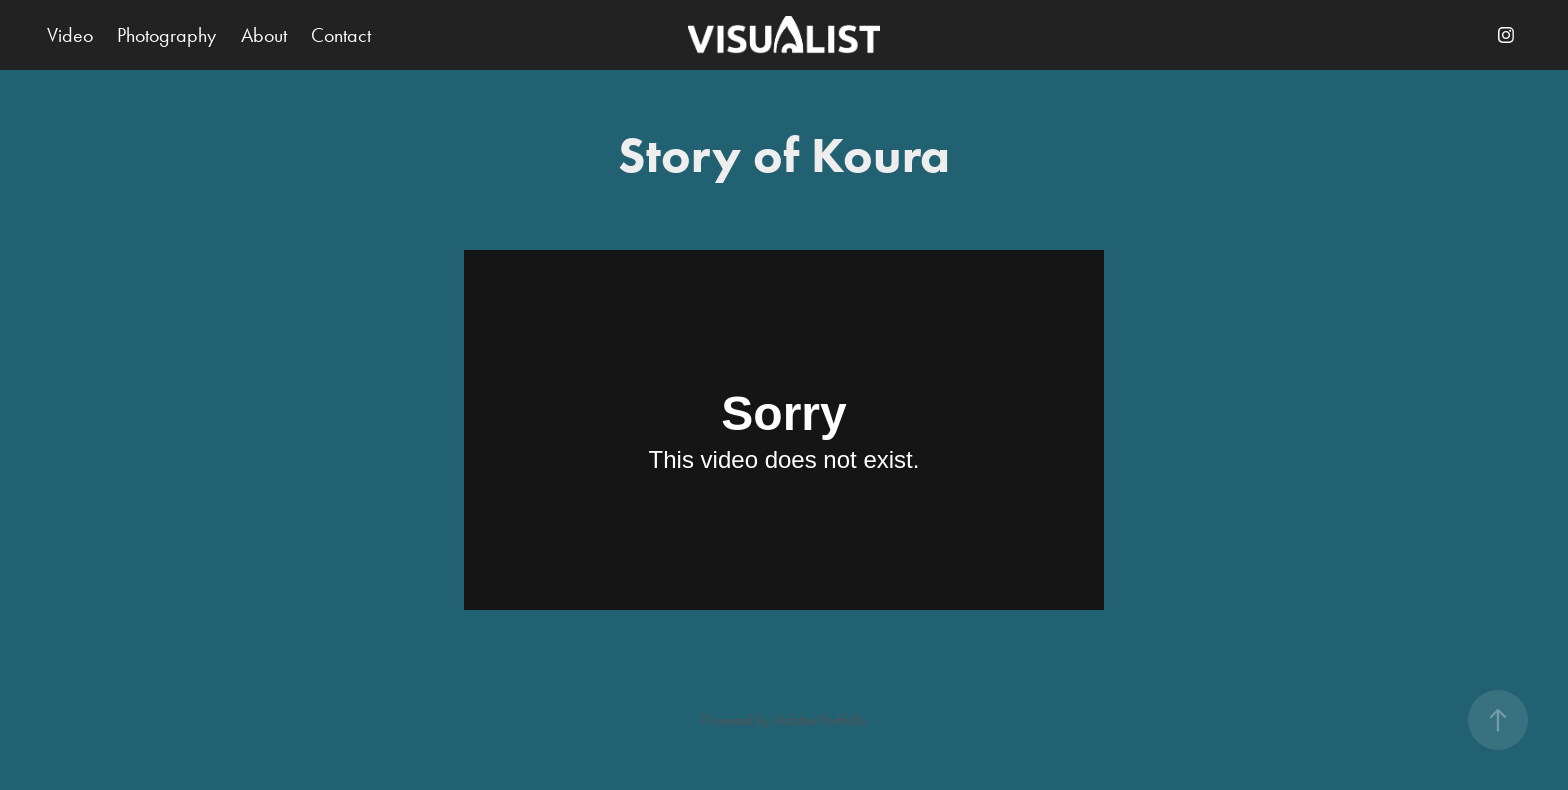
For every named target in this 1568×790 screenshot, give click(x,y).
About (264, 35)
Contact (341, 35)
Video (70, 35)
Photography (166, 35)
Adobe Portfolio (821, 720)
